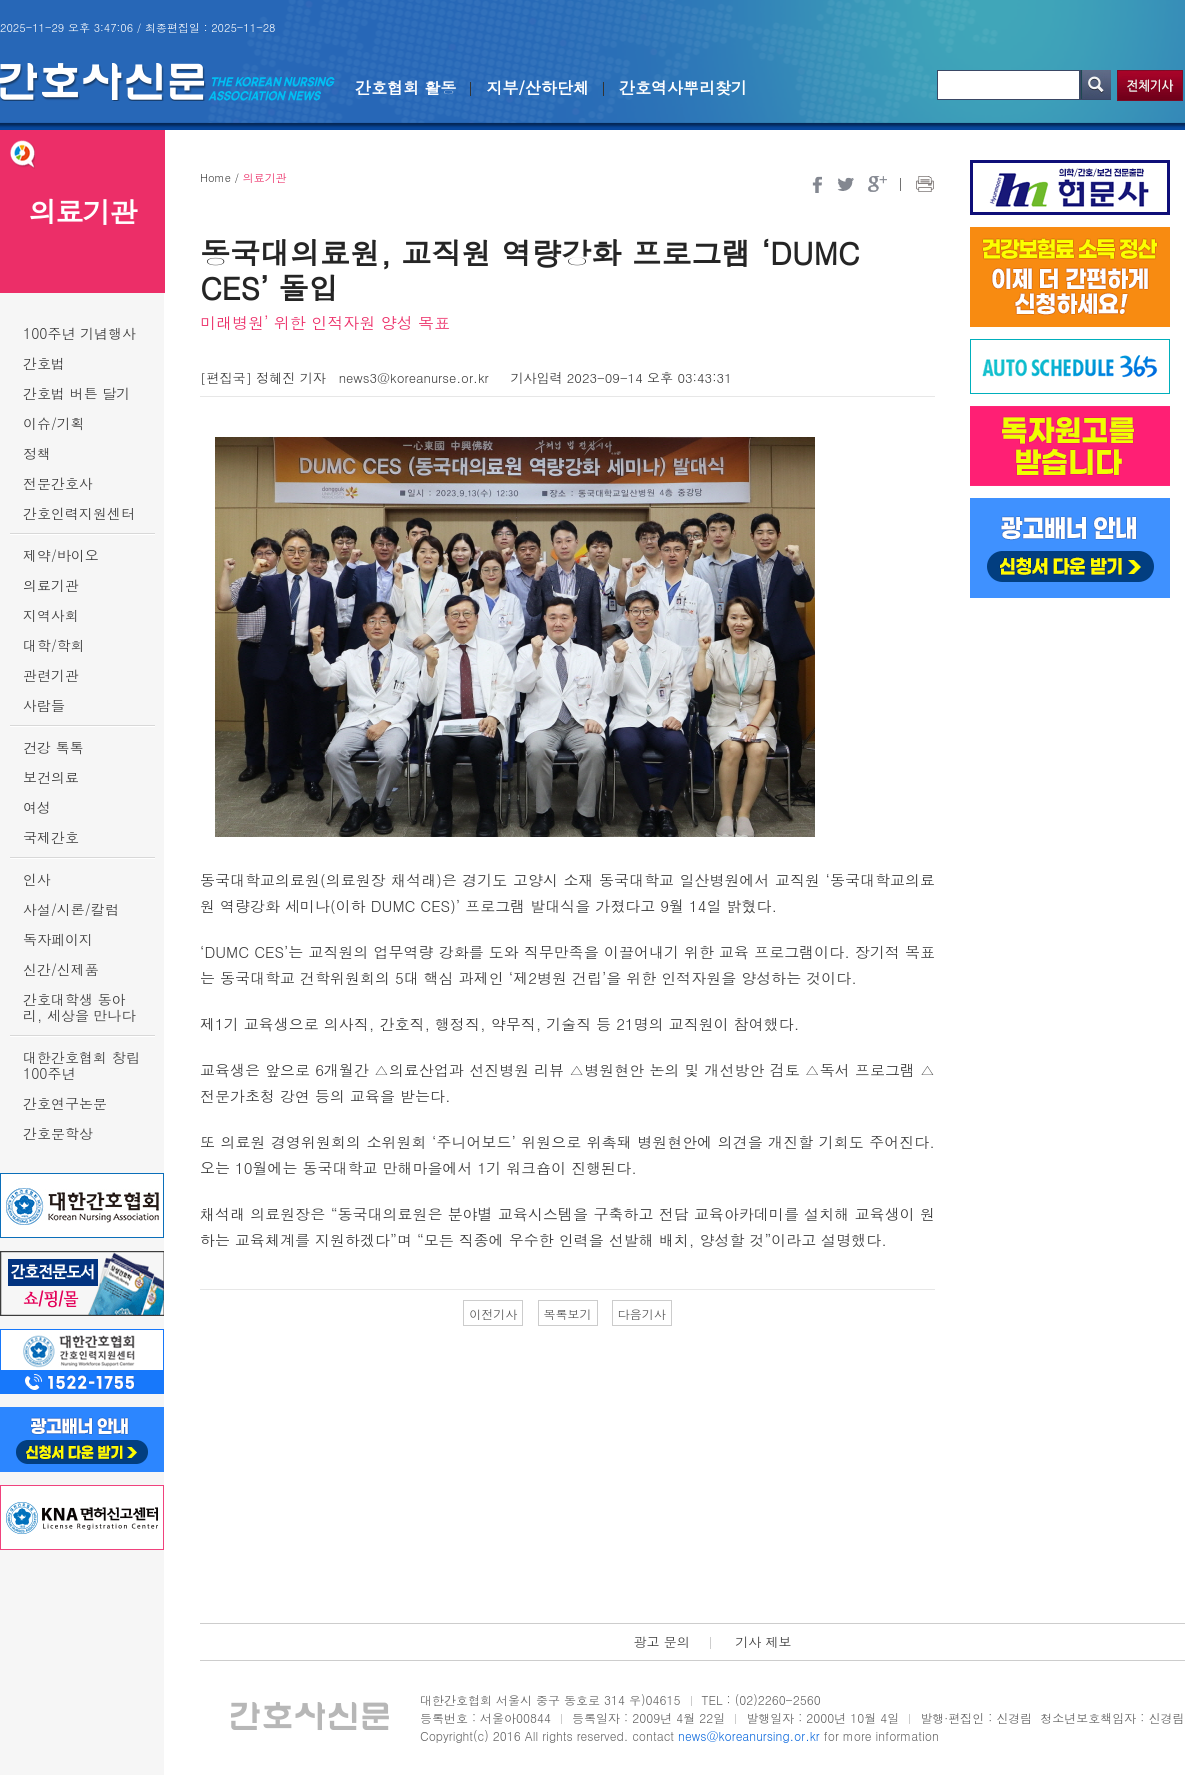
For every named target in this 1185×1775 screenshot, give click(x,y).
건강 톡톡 (53, 747)
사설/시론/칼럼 (71, 909)
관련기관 (51, 675)
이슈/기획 (54, 423)
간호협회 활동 (405, 87)
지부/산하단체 (537, 87)
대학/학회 (54, 645)
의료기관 (51, 585)
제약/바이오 (61, 555)
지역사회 (51, 615)
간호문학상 (58, 1133)
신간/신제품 (61, 969)
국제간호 (51, 837)
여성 (37, 807)
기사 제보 (763, 1641)
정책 (37, 453)
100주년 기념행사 (79, 333)
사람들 (44, 705)
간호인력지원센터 (79, 513)
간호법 (44, 363)
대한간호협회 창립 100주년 (81, 1065)
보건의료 (51, 777)
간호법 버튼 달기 (76, 393)
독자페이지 (58, 939)
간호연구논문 (65, 1103)
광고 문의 (661, 1641)
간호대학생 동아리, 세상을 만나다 (79, 1007)
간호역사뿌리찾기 (683, 87)
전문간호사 (58, 483)
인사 (37, 879)
